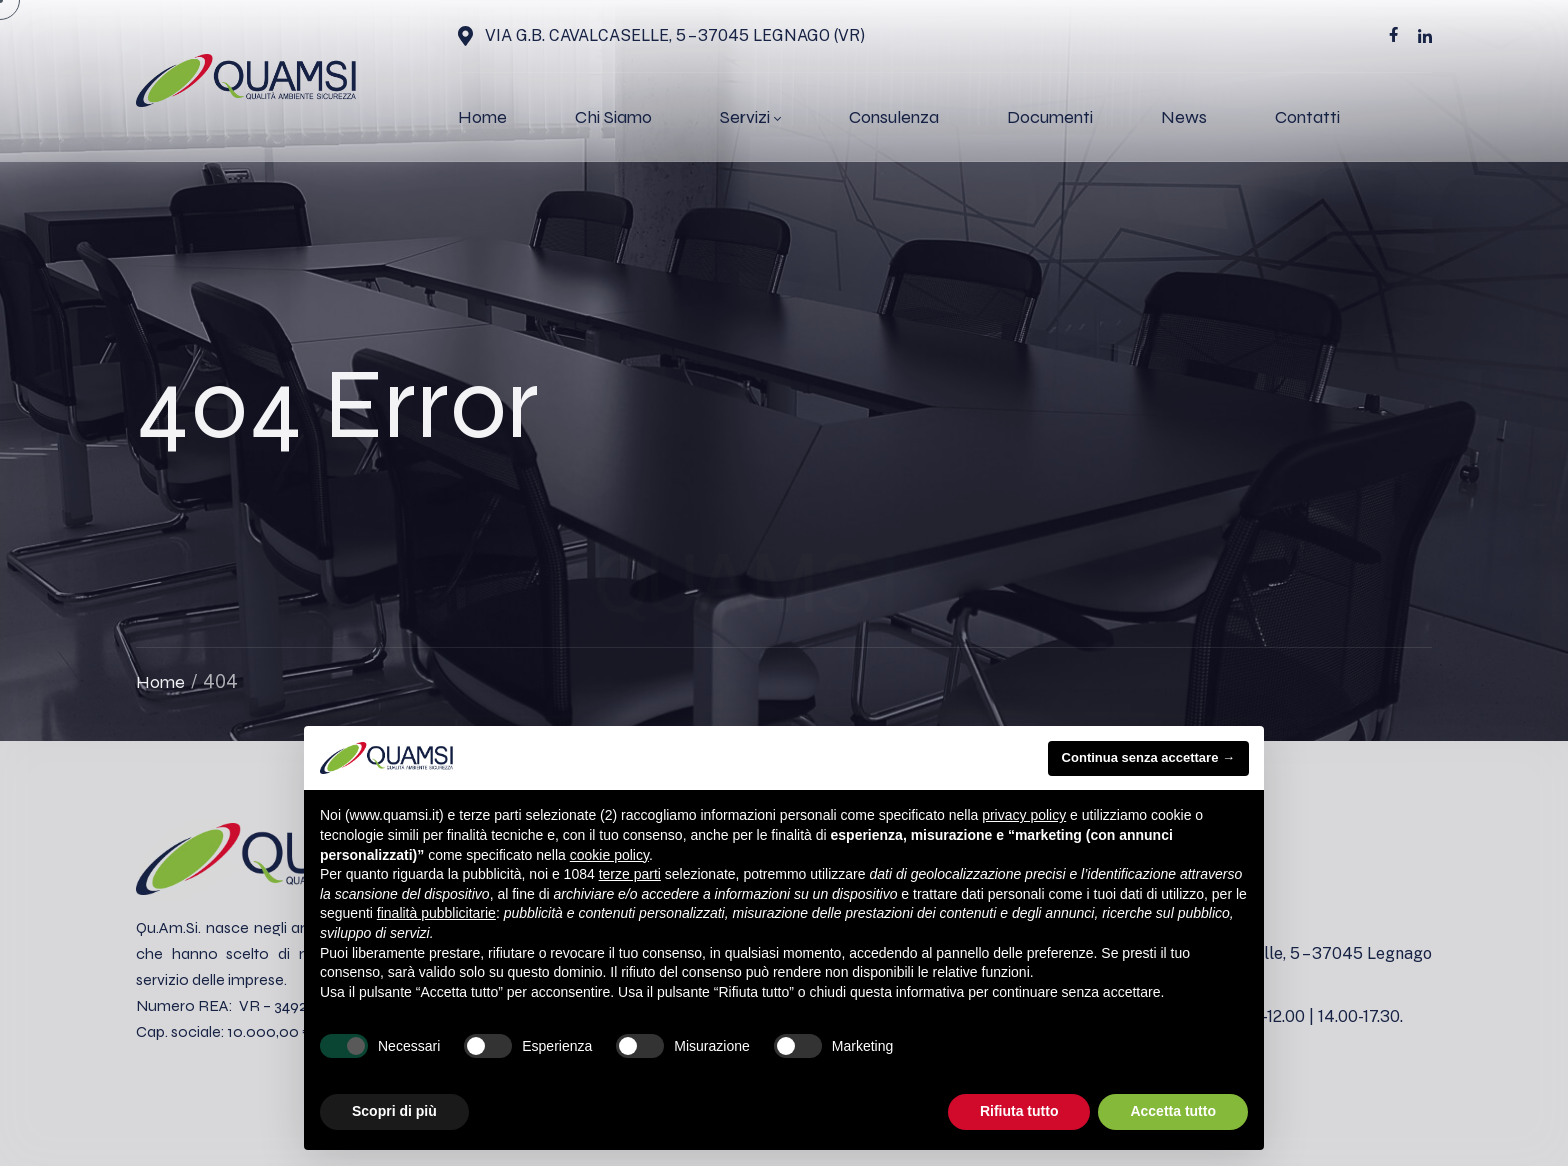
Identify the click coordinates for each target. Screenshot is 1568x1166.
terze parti (630, 874)
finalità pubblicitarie (436, 913)
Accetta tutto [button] (1173, 1111)
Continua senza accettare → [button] (1148, 757)
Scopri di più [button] (394, 1111)
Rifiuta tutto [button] (1019, 1111)
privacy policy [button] (1024, 815)
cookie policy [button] (609, 855)
